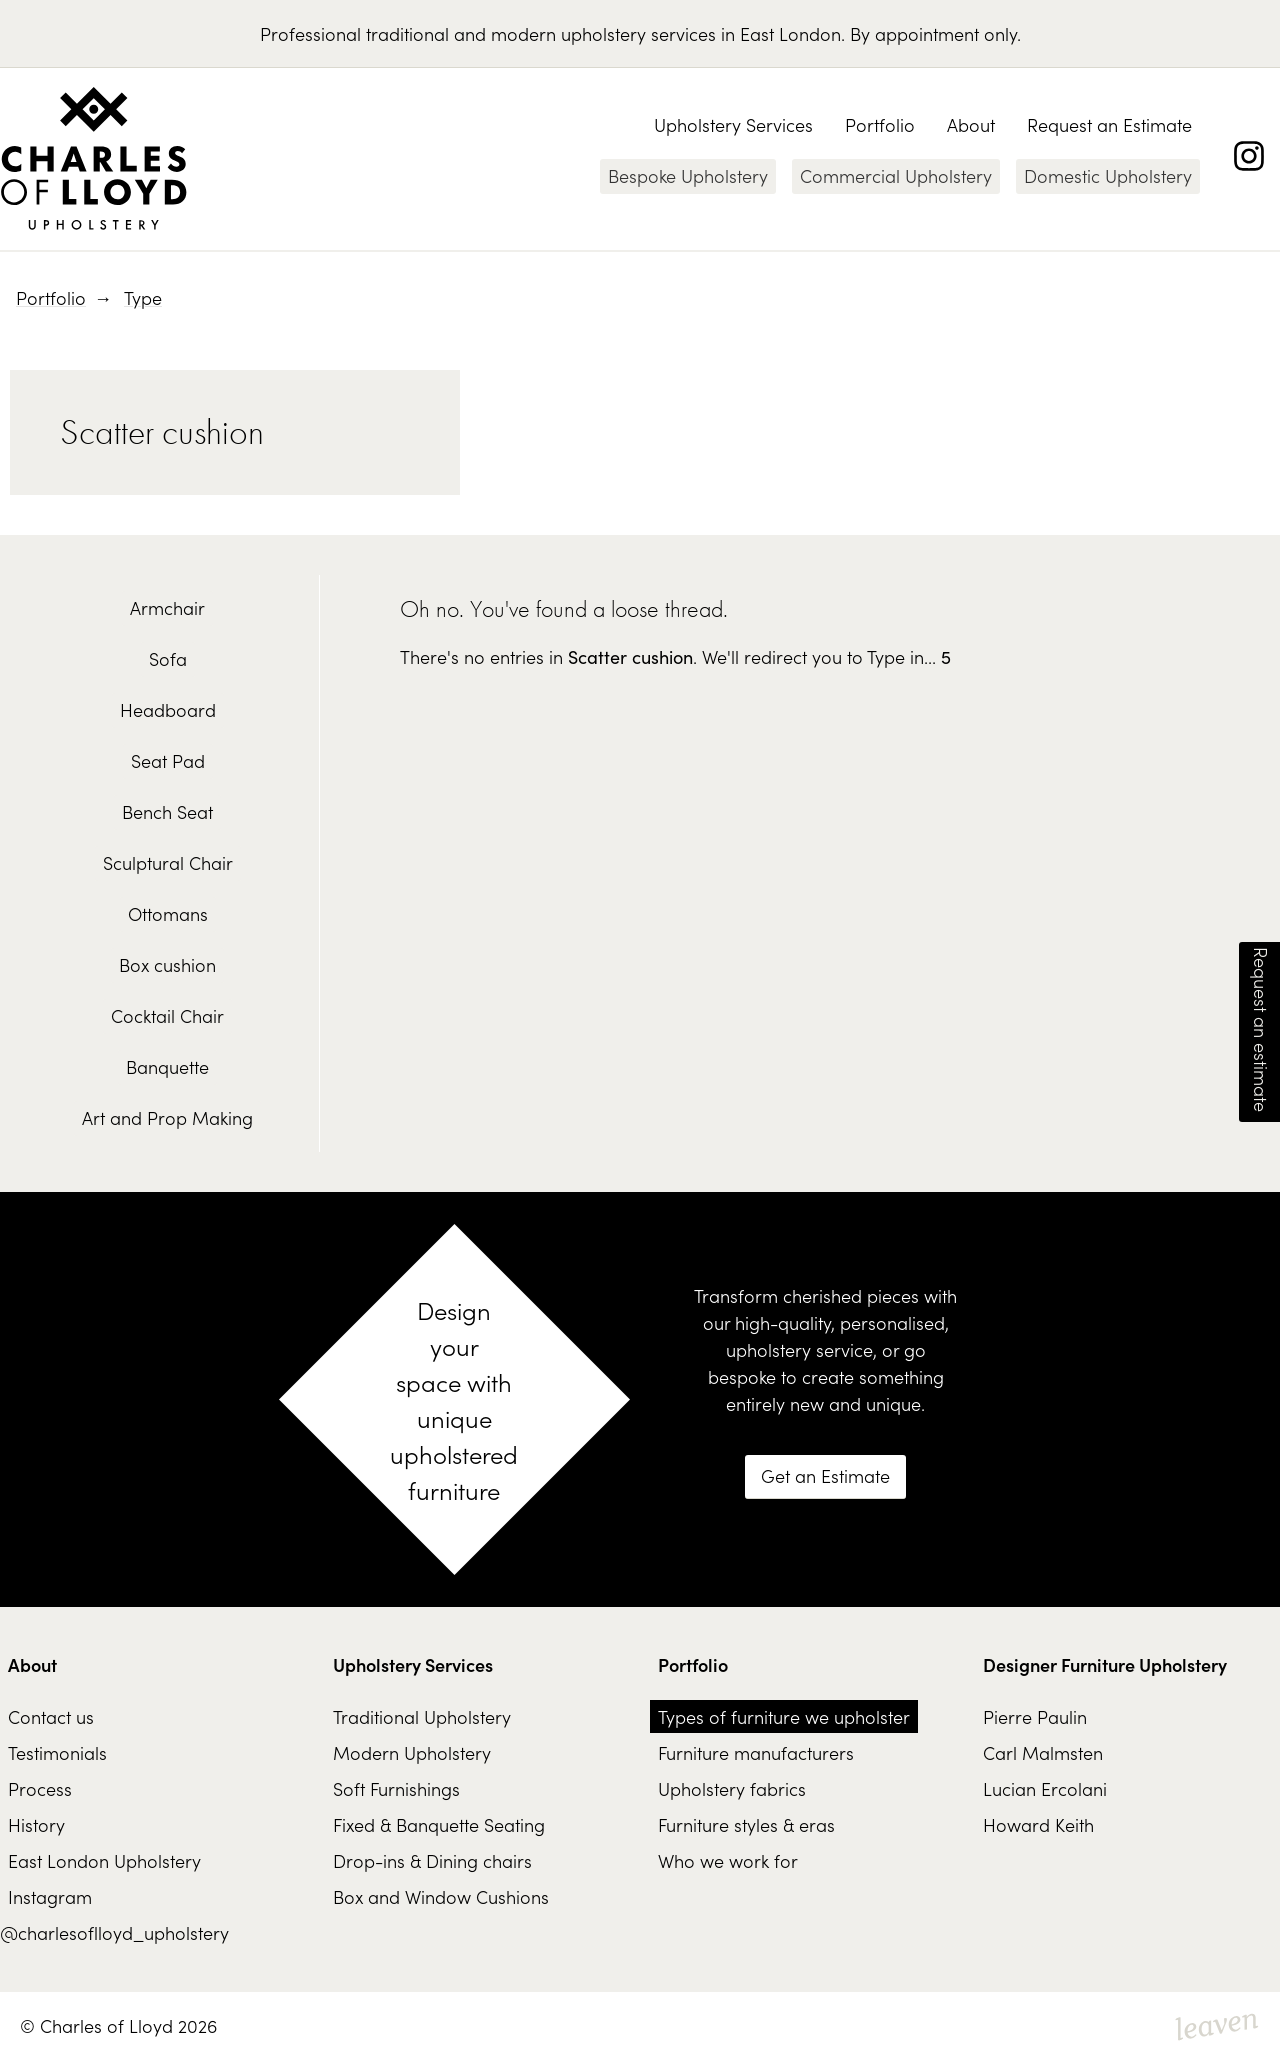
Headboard (168, 709)
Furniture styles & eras (746, 1824)
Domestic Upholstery (1108, 175)
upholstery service (799, 1349)
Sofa (168, 658)
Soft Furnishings (396, 1788)
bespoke (742, 1376)
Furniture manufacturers (756, 1752)
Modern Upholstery (412, 1752)
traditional (407, 33)
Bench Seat (167, 811)
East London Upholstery (104, 1860)
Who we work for (728, 1860)
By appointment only (933, 33)
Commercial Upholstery (896, 175)
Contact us (51, 1716)
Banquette (167, 1066)
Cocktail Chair (167, 1015)
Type (143, 297)
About (971, 124)
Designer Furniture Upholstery (1105, 1664)
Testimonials (57, 1752)
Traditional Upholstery (422, 1716)
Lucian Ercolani (1045, 1788)
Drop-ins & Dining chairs (432, 1860)
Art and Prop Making (167, 1117)
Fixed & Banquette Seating (439, 1824)
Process (40, 1788)
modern (523, 33)
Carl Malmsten (1043, 1752)
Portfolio (880, 124)
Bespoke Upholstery (688, 175)
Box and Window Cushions (441, 1896)
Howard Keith (1038, 1824)
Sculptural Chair (168, 862)
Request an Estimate (1109, 124)
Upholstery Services (733, 124)
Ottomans (168, 913)
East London (790, 33)
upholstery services (638, 33)
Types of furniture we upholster (784, 1716)
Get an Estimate (825, 1475)
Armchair (167, 607)
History (36, 1824)
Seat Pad (168, 760)
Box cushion (167, 964)
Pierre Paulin (1035, 1716)
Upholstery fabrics (732, 1788)
